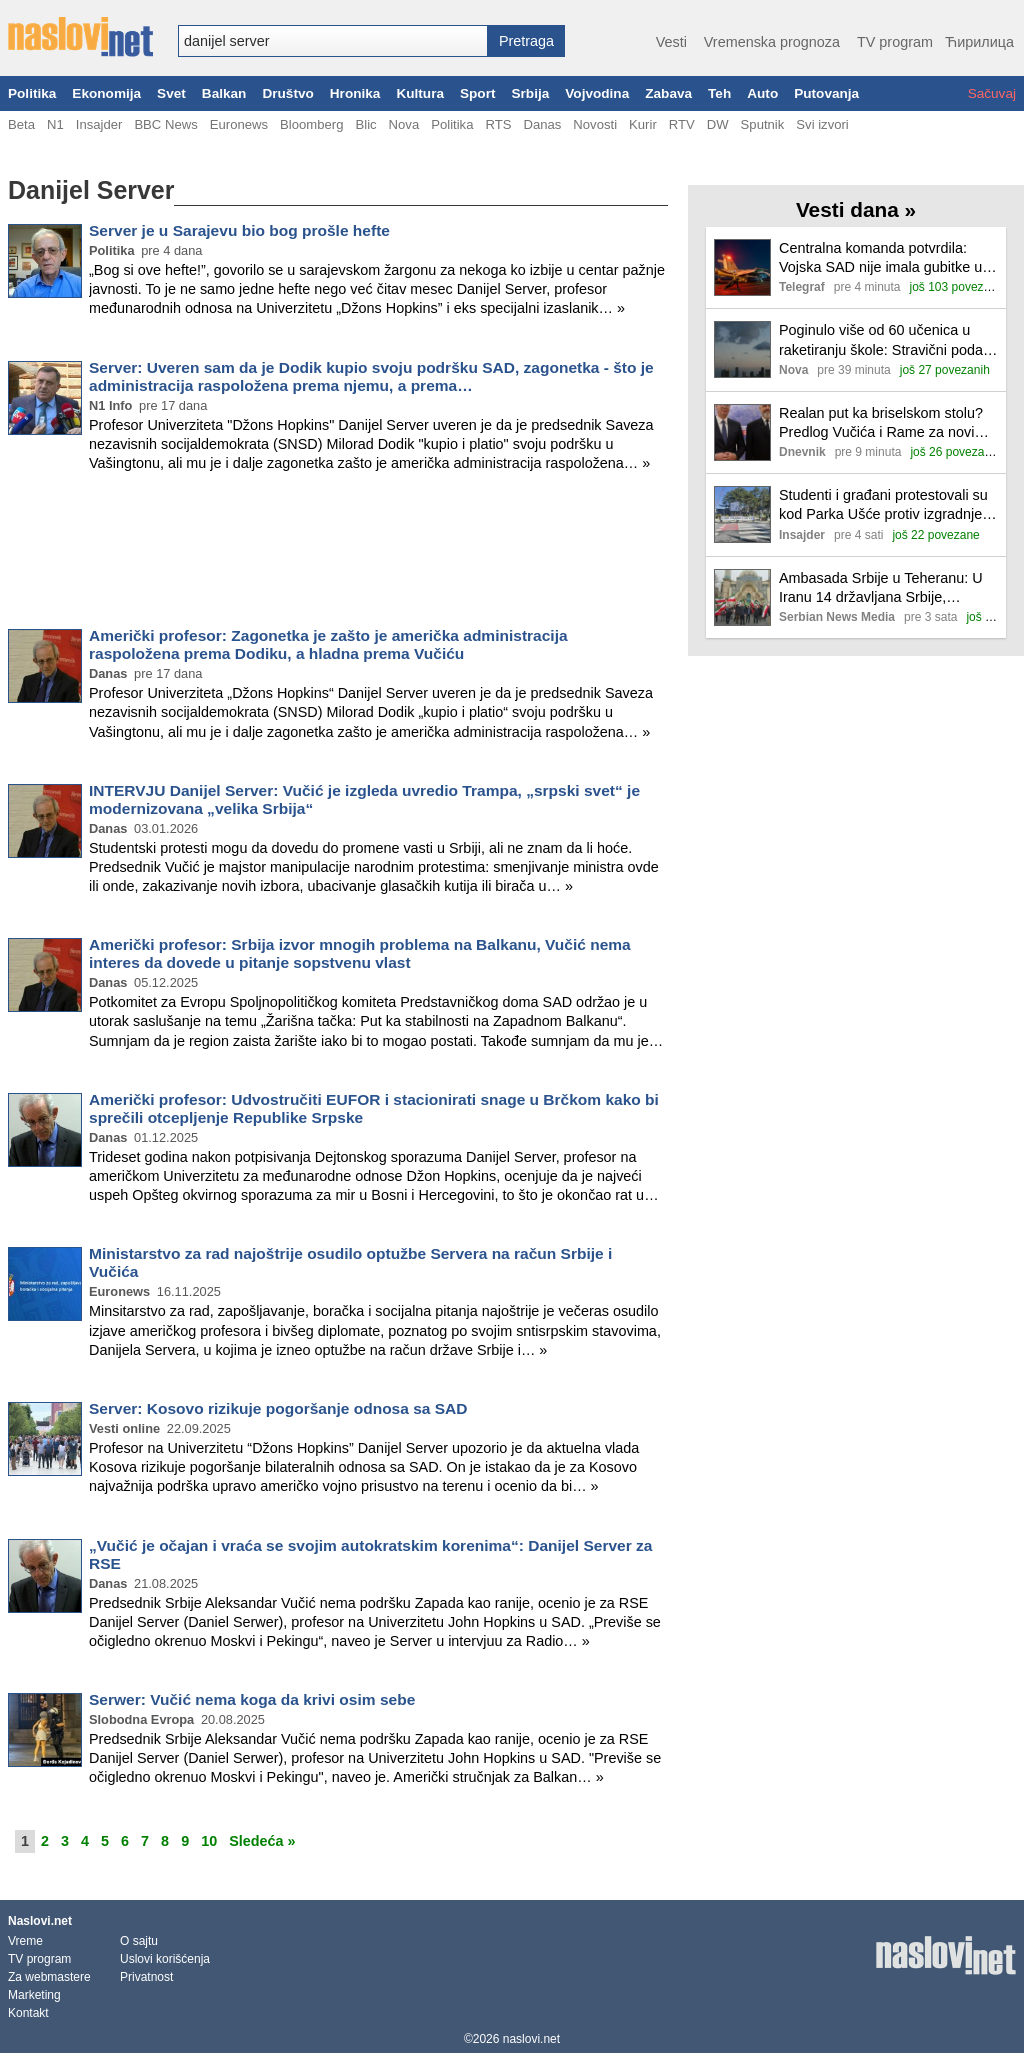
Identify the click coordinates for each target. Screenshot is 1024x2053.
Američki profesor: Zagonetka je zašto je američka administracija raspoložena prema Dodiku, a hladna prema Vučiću (328, 644)
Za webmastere (49, 1977)
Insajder (99, 124)
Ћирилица (979, 42)
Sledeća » (262, 1841)
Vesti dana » (856, 209)
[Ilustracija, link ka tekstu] (742, 269)
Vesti (671, 42)
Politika (32, 93)
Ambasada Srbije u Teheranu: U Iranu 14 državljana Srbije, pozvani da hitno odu (881, 588)
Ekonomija (106, 93)
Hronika (355, 93)
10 (209, 1841)
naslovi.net (531, 2039)
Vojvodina (597, 93)
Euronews (239, 124)
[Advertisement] (338, 554)
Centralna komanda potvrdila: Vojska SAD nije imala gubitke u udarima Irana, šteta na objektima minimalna (886, 258)
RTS (498, 124)
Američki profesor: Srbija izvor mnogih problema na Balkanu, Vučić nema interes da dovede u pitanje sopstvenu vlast (360, 953)
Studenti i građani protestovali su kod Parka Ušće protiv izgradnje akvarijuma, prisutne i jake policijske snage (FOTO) (883, 505)
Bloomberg (311, 124)
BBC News (165, 124)
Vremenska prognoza (772, 42)
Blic (365, 124)
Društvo (287, 93)
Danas (542, 124)
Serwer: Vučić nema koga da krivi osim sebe (252, 1699)
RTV (682, 124)
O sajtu (139, 1941)
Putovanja (826, 93)
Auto (762, 93)
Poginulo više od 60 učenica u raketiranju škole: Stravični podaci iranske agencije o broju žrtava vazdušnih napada (886, 340)
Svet (171, 93)
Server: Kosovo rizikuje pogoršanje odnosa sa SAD (278, 1408)
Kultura (420, 93)
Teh (719, 93)
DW (718, 124)
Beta (21, 124)
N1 (55, 124)
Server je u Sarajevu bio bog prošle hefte (239, 230)
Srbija (530, 93)
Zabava (668, 93)
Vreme (25, 1941)
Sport (478, 93)
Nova (404, 124)
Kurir (643, 124)
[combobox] (333, 41)
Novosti (595, 124)
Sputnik (763, 124)
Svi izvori (822, 124)
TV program (895, 42)
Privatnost (146, 1977)
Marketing (34, 1995)
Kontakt (28, 2013)
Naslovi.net (40, 1921)
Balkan (224, 93)
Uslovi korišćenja (165, 1959)
